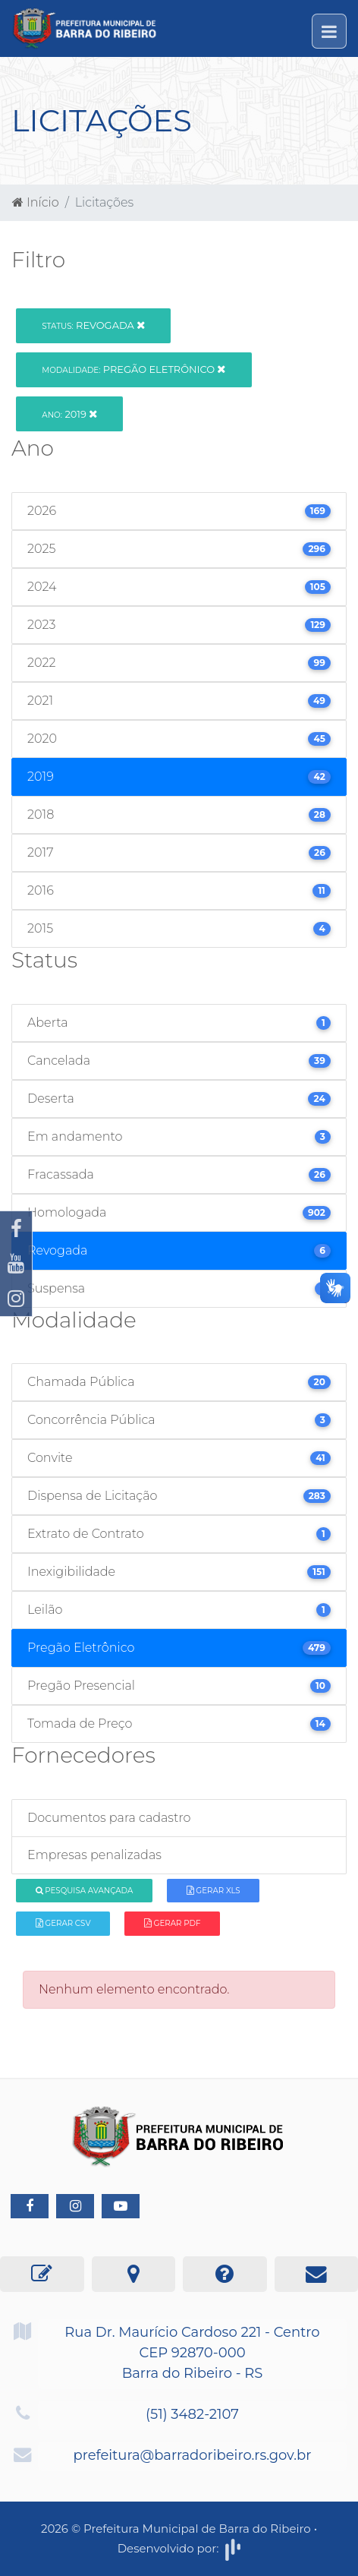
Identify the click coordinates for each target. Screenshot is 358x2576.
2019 (69, 414)
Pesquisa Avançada (84, 1891)
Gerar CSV (63, 1923)
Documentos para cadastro (108, 1817)
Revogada (93, 325)
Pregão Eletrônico (133, 369)
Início (35, 202)
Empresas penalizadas (94, 1855)
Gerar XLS (213, 1891)
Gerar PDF (172, 1923)
